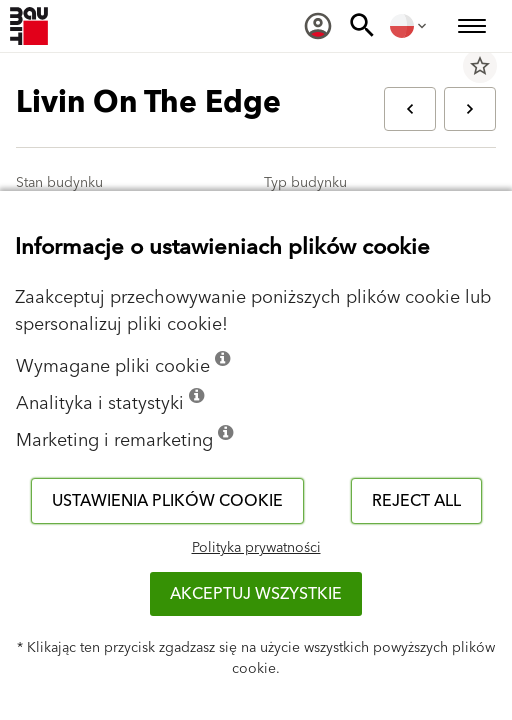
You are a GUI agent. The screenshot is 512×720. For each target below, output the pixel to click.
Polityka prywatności (256, 548)
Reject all (416, 501)
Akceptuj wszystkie (256, 594)
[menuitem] (318, 26)
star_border (480, 66)
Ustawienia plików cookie (167, 501)
